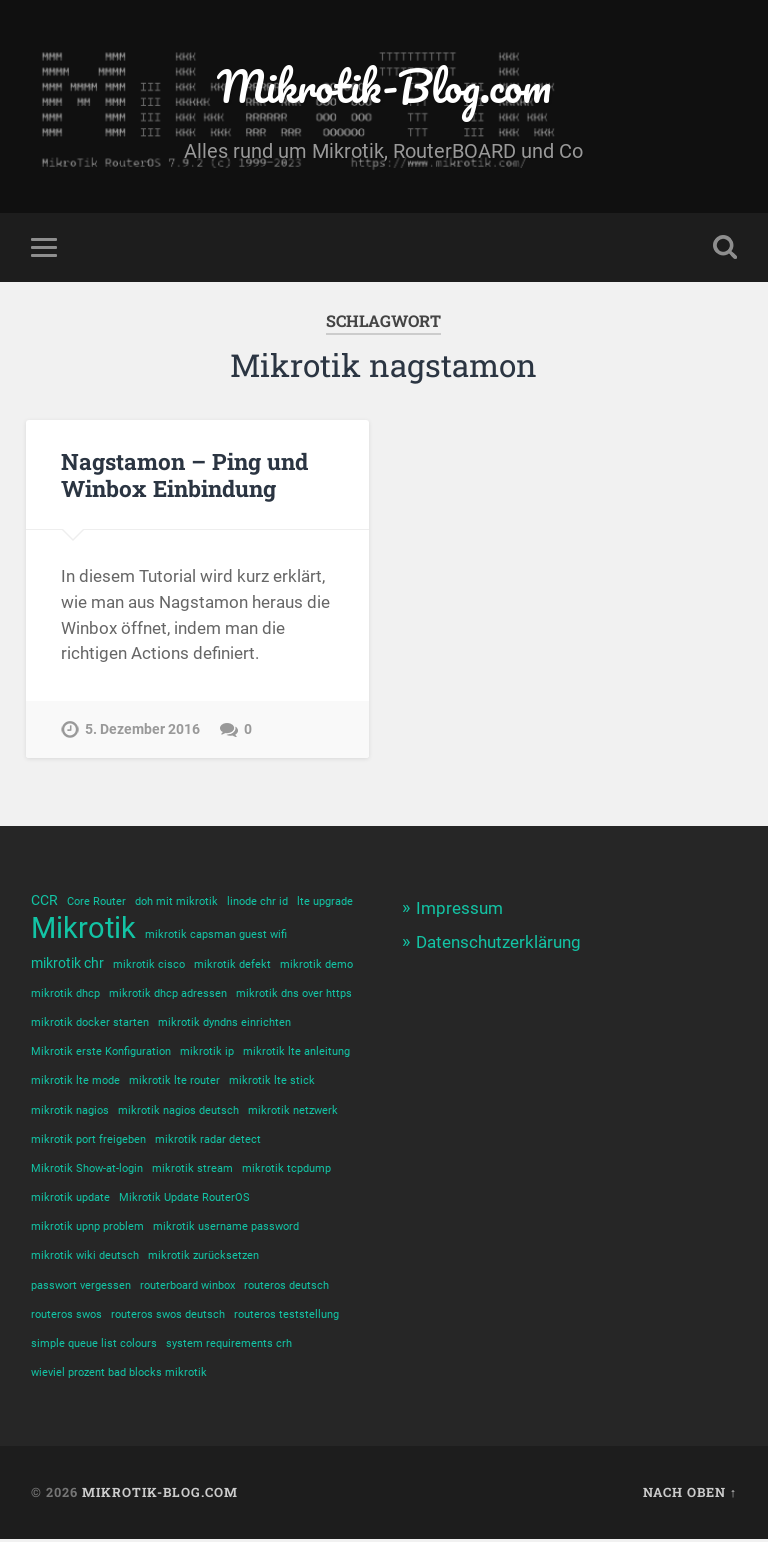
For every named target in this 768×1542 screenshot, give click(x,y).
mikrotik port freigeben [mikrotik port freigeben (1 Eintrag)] (88, 1140)
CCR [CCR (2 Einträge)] (44, 900)
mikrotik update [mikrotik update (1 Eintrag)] (70, 1199)
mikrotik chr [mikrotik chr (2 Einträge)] (67, 963)
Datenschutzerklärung (498, 943)
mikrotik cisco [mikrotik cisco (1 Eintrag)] (149, 964)
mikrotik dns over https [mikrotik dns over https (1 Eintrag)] (294, 994)
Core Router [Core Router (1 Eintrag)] (96, 901)
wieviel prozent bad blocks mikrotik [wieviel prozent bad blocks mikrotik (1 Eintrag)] (119, 1375)
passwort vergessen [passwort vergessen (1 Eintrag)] (81, 1287)
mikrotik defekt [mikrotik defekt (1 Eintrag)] (232, 964)
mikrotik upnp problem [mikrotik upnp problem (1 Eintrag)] (87, 1228)
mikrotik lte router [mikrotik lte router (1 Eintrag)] (174, 1082)
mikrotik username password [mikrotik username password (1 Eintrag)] (226, 1228)
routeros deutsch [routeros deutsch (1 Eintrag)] (286, 1287)
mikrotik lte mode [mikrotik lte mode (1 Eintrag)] (75, 1082)
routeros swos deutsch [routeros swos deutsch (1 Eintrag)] (168, 1316)
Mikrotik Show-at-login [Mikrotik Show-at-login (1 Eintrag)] (87, 1170)
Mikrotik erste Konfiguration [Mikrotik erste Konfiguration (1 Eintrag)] (101, 1052)
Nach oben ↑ (690, 1496)
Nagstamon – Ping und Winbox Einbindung (184, 474)
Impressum (459, 908)
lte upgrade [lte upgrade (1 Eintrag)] (325, 901)
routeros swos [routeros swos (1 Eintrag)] (66, 1316)
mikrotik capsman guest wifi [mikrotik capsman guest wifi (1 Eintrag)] (216, 935)
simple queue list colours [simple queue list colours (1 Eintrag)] (94, 1346)
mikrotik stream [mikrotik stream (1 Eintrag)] (192, 1170)
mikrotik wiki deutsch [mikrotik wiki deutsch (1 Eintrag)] (85, 1258)
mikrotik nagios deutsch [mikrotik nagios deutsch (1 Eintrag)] (178, 1111)
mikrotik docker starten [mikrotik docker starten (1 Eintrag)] (90, 1023)
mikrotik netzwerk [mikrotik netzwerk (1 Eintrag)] (293, 1111)
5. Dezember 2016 (142, 729)
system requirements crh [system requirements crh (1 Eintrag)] (229, 1346)
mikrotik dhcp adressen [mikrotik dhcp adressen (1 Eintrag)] (168, 994)
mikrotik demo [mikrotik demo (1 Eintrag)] (316, 964)
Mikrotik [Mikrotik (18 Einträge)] (83, 929)
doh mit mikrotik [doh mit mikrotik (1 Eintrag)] (176, 901)
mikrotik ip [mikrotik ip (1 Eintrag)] (207, 1052)
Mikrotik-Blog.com (384, 85)
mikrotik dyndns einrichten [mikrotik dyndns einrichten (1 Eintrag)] (224, 1023)
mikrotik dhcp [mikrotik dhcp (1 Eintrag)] (65, 994)
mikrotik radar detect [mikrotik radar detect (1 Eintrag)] (208, 1140)
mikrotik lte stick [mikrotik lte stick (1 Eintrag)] (272, 1082)
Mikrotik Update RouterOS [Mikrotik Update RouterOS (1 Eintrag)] (184, 1199)
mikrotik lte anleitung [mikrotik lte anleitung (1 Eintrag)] (296, 1052)
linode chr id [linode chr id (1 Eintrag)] (257, 901)
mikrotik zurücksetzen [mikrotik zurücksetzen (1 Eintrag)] (203, 1258)
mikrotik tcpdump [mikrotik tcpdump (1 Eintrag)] (286, 1170)
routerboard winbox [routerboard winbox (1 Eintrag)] (187, 1287)
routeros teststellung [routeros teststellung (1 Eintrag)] (286, 1316)
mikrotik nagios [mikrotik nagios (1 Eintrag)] (70, 1111)
